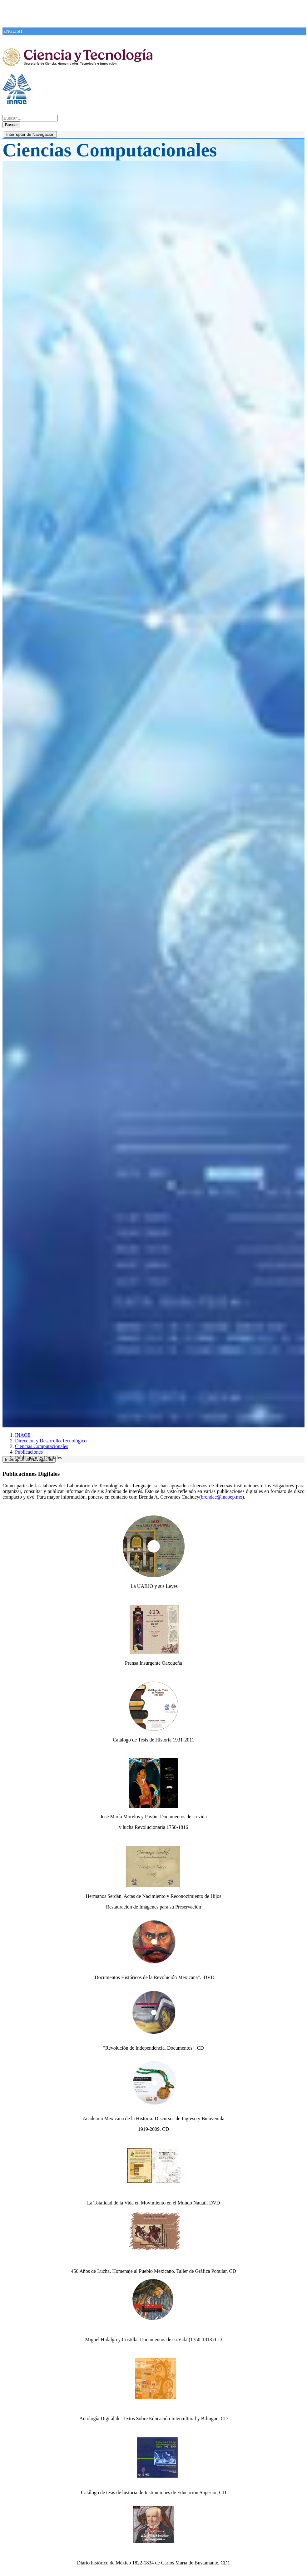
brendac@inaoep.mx (221, 1497)
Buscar (11, 124)
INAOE (23, 1435)
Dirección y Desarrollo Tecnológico (51, 1440)
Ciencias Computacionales (41, 1446)
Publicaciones (29, 1452)
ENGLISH (12, 31)
